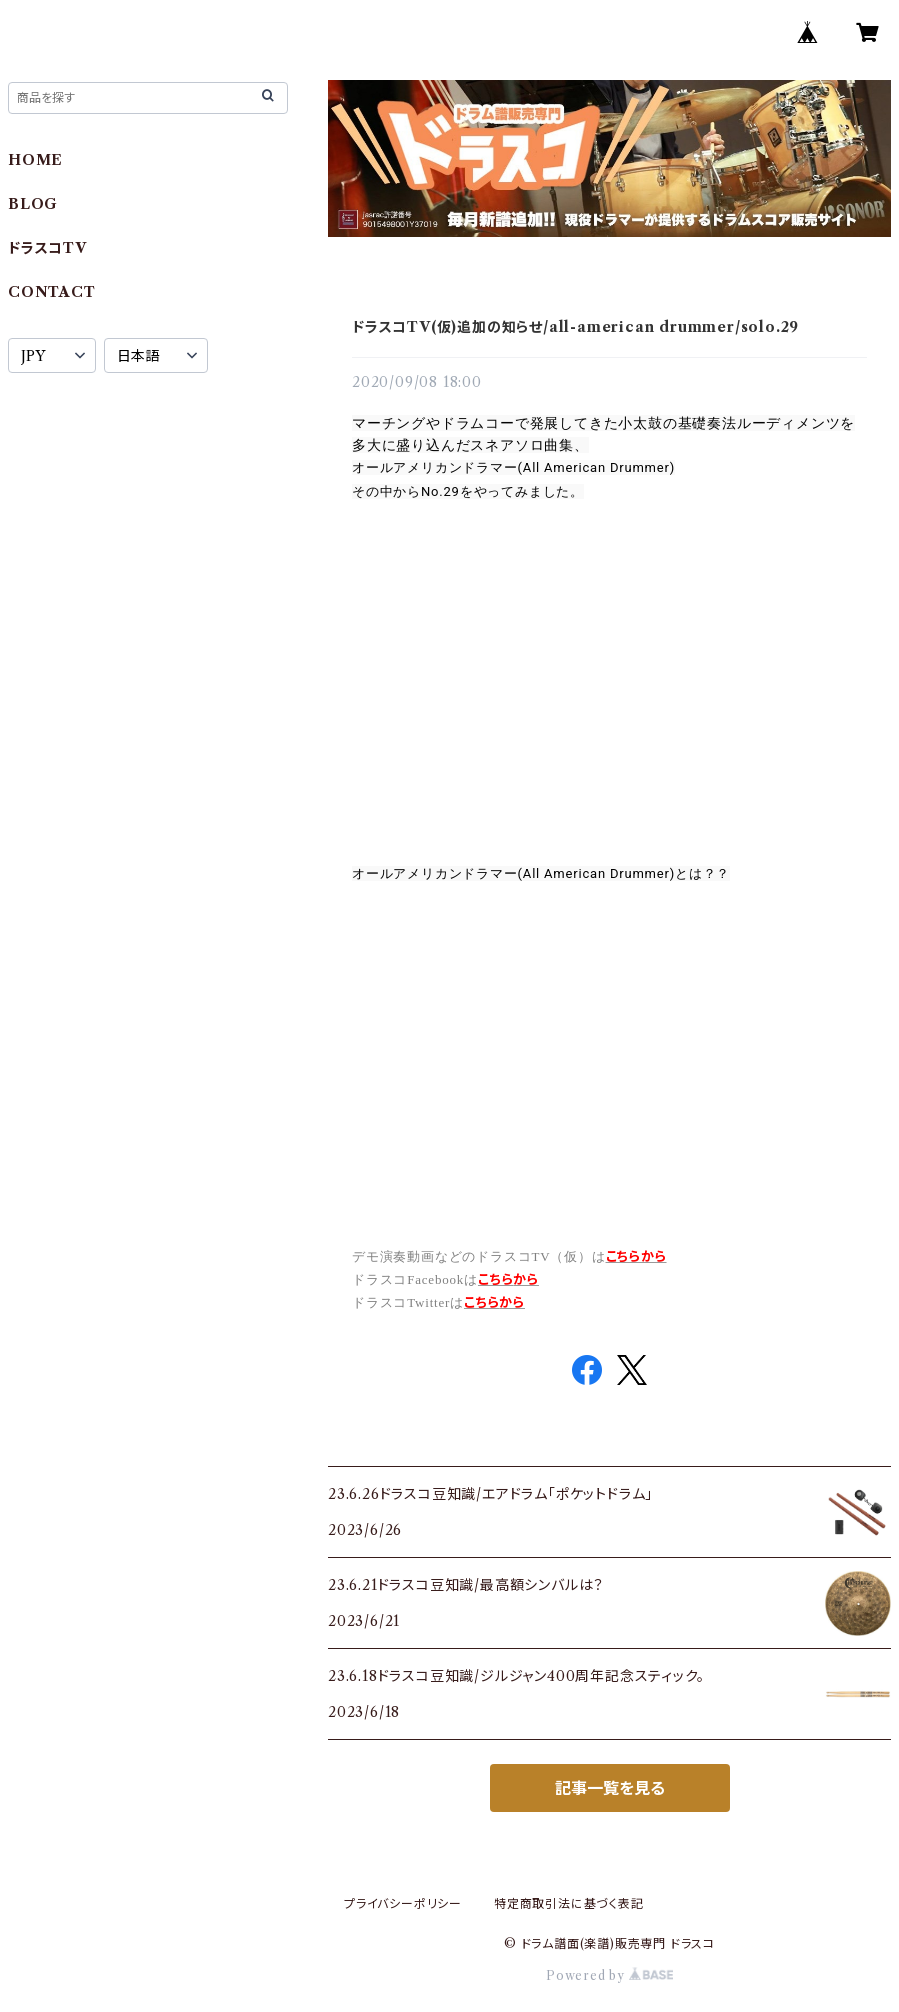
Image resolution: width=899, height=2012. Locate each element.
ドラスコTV (47, 248)
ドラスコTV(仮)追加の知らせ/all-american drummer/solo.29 (575, 327)
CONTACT (52, 292)
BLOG (33, 204)
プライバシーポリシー (403, 1903)
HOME (35, 160)
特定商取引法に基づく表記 (569, 1903)
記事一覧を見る (610, 1788)
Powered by (609, 1975)
